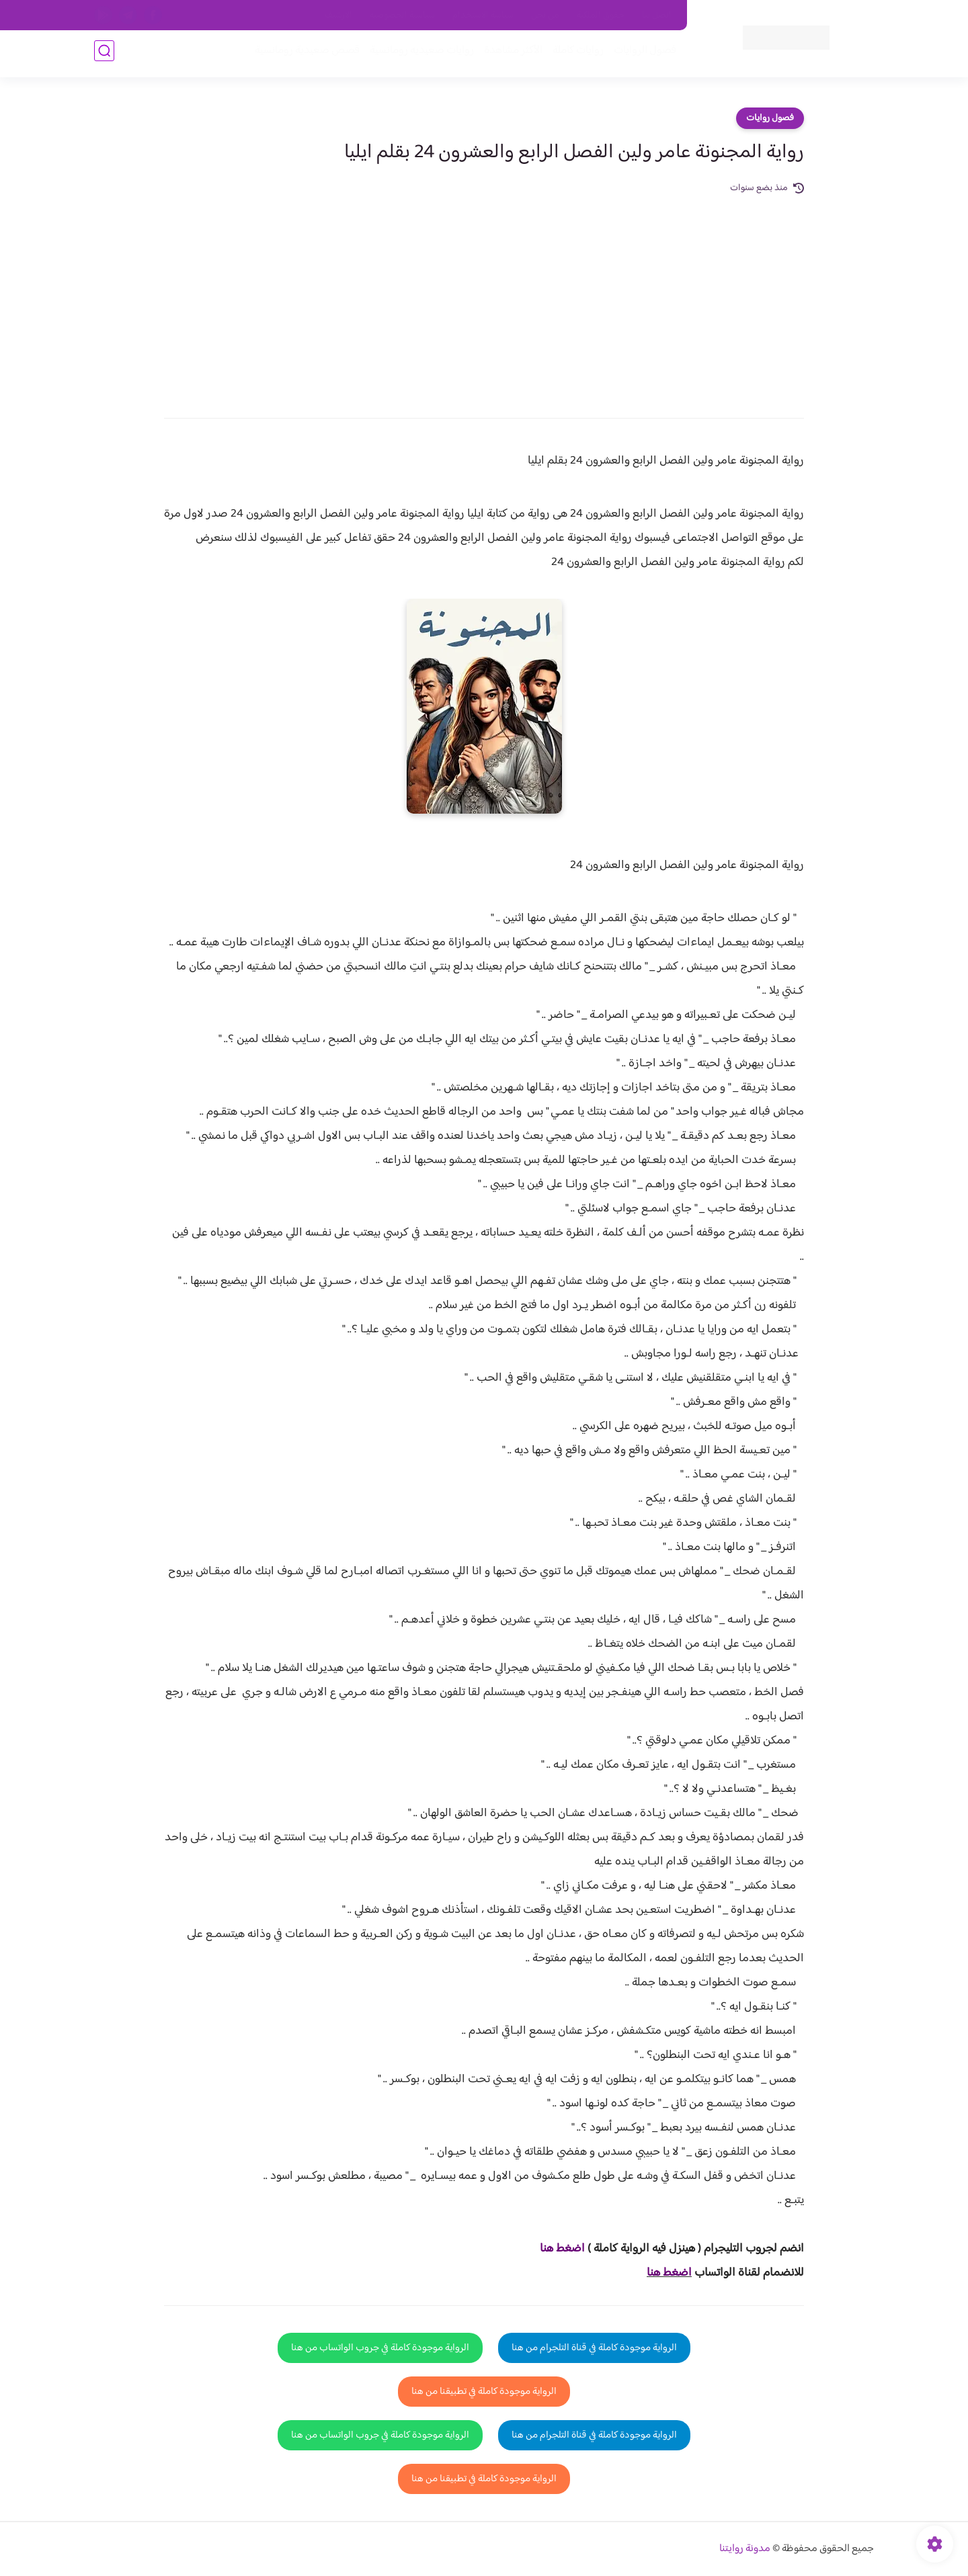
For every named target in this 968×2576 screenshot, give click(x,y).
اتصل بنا (657, 15)
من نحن (545, 15)
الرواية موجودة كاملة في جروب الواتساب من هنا (380, 2347)
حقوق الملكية (600, 15)
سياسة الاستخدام (483, 15)
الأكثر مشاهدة (509, 55)
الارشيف (338, 15)
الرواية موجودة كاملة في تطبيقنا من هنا (484, 2391)
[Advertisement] (484, 297)
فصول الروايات (641, 55)
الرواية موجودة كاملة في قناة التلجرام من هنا (594, 2347)
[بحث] (104, 54)
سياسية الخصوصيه (402, 15)
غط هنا (555, 2249)
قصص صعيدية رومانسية (303, 55)
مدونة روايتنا (744, 2549)
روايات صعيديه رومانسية (418, 55)
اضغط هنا (669, 2273)
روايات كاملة (574, 55)
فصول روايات (770, 118)
